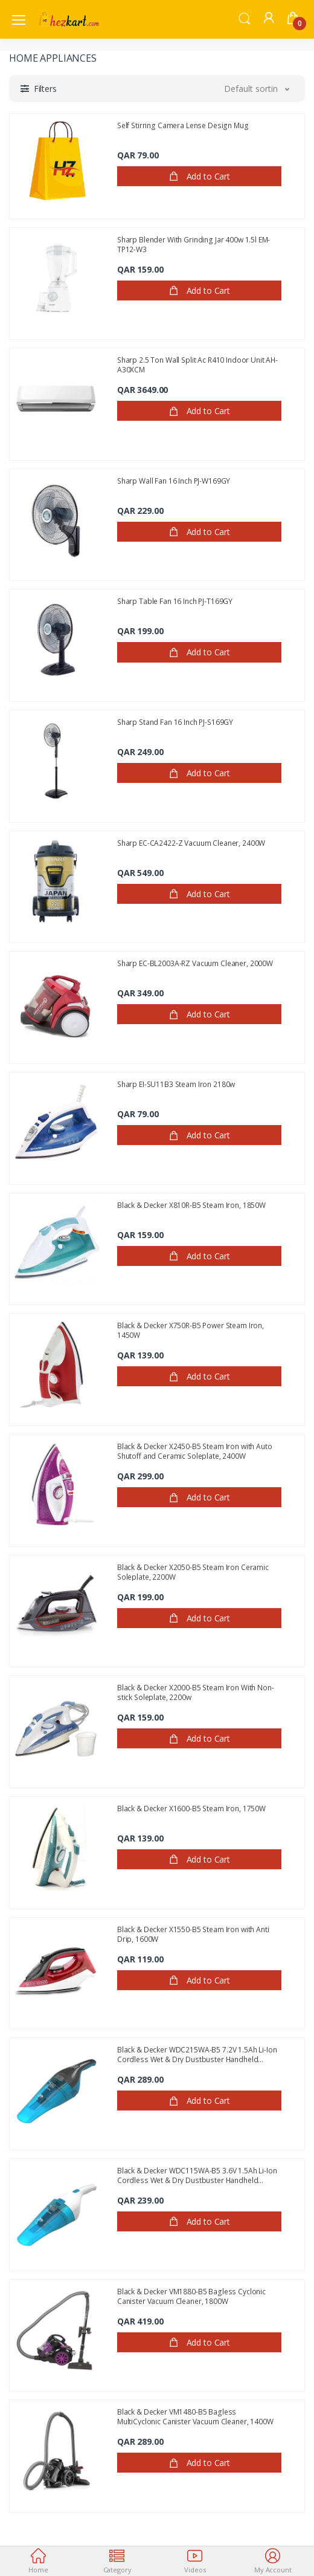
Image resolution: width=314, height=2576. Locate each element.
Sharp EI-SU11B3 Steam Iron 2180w (176, 1084)
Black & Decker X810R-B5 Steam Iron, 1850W (191, 1205)
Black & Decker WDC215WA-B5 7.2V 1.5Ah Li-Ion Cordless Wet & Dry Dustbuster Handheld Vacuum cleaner (197, 2054)
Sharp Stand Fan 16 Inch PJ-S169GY (175, 722)
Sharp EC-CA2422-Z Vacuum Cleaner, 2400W (191, 843)
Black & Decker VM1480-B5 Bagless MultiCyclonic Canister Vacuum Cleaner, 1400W (195, 2416)
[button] (244, 18)
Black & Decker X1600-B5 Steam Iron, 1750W (191, 1809)
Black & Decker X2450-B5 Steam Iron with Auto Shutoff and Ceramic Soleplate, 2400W (194, 1451)
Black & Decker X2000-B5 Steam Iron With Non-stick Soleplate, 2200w (195, 1692)
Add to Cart (199, 176)
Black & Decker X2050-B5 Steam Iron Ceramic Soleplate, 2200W (193, 1572)
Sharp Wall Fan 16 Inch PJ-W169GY (173, 481)
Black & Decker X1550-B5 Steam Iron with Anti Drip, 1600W (193, 1934)
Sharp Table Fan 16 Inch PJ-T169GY (174, 601)
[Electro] (69, 19)
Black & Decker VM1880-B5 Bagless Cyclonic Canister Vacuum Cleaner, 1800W (191, 2296)
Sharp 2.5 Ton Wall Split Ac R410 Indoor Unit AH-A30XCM (197, 364)
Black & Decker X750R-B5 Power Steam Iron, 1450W (190, 1330)
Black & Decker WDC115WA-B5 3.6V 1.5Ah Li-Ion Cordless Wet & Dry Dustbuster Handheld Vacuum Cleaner (197, 2175)
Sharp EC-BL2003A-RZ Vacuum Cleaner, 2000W (195, 963)
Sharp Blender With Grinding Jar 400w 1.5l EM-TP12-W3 (194, 244)
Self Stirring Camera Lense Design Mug (183, 126)
